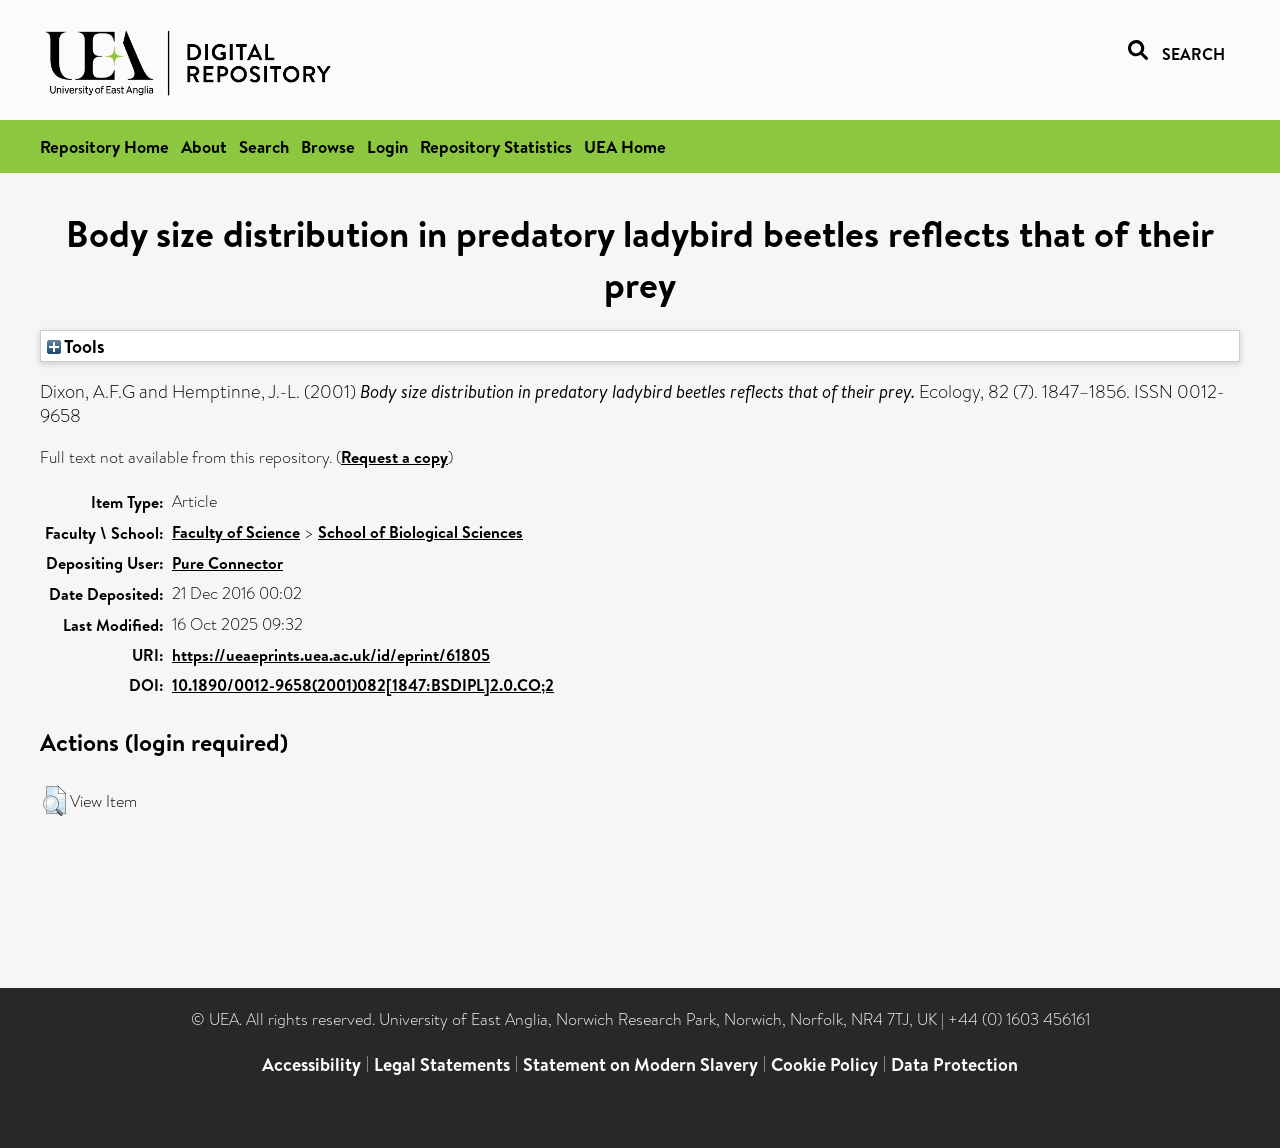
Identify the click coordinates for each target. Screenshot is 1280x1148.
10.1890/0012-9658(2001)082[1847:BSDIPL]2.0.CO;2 (363, 685)
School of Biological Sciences (420, 532)
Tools (76, 346)
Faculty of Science (236, 532)
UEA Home (625, 146)
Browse (328, 146)
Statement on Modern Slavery (640, 1064)
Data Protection (954, 1064)
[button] (54, 801)
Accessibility (311, 1064)
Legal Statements (442, 1064)
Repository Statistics (496, 146)
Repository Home (104, 146)
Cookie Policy (824, 1064)
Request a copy (394, 457)
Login (387, 146)
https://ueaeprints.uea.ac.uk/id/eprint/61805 (331, 655)
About (204, 146)
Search (264, 146)
